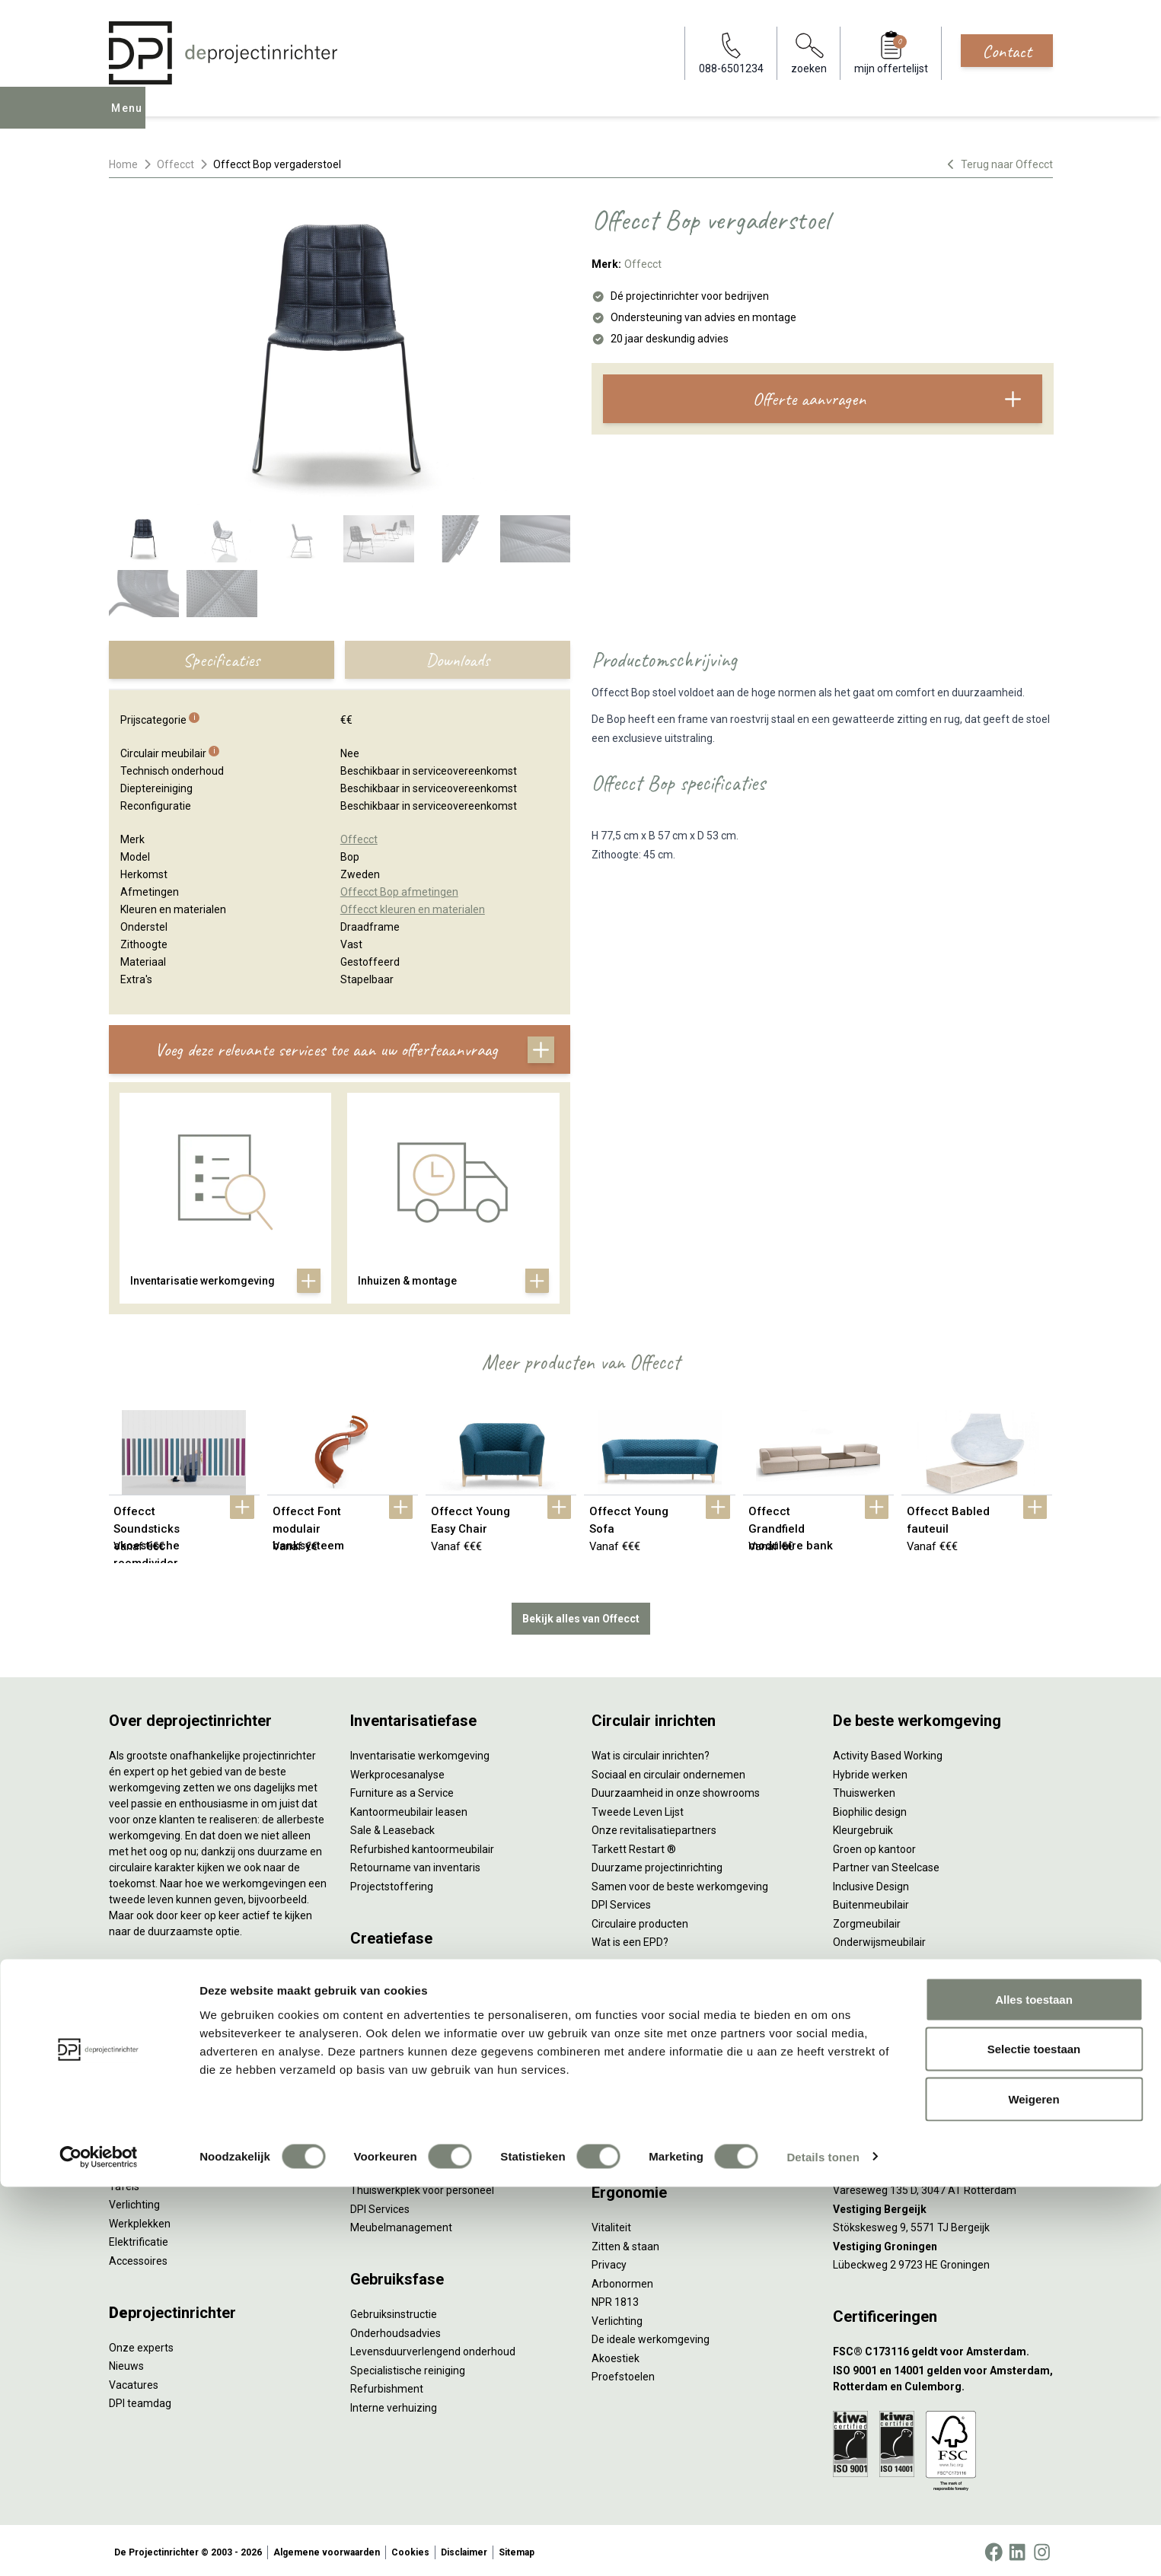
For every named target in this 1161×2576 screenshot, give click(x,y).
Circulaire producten (640, 1920)
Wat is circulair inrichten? (651, 1753)
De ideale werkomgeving (651, 2336)
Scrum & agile (625, 2119)
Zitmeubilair (138, 2108)
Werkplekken (140, 2220)
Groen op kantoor (874, 1845)
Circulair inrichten (391, 2007)
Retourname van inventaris (415, 1864)
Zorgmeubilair (867, 1920)
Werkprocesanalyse (397, 1771)
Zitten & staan (625, 2243)
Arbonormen (622, 2280)
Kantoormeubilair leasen (408, 1808)
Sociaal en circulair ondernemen (668, 1771)
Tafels (124, 2182)
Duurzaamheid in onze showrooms (676, 1790)
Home (123, 164)
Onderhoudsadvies (395, 2329)
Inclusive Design (871, 1883)
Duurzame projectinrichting (657, 1864)
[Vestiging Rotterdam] (943, 2168)
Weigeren (1033, 2488)
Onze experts (141, 2344)
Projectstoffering (150, 2071)
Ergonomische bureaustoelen (179, 2015)
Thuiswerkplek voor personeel (422, 2187)
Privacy (609, 2262)
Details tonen (822, 2545)
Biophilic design (870, 1808)
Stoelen (127, 2164)
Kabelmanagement (396, 2081)
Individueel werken (636, 2044)
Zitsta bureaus (144, 2033)
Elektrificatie (138, 2239)
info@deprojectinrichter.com (908, 2044)
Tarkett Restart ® (634, 1845)
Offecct (175, 164)
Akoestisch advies (393, 2026)
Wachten (613, 2081)
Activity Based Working (888, 1753)
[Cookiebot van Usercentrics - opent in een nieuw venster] (98, 2546)
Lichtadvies (377, 2063)
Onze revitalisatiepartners (654, 1827)
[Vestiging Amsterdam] (943, 2131)
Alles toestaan (1034, 2388)
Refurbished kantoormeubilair (422, 1845)
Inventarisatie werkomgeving (420, 1753)
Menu (130, 119)
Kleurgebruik (863, 1827)
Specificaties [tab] (221, 659)
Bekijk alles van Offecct (581, 1615)
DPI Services (380, 2205)
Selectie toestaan (1034, 2438)
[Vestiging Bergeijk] (943, 2206)
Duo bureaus (139, 2052)
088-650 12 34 (875, 2026)
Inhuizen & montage (398, 2168)
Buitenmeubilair (871, 1902)
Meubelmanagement (401, 2224)
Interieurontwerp (390, 1969)
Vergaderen (620, 2026)
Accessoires (138, 2257)
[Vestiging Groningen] (943, 2243)
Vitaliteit (611, 2224)
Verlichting (134, 2201)
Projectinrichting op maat (652, 2138)
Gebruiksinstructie (393, 2311)
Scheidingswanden (154, 2145)
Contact (1007, 51)
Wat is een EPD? (630, 1939)
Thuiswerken (864, 1790)
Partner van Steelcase (886, 1864)
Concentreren (625, 2063)
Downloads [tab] (458, 659)
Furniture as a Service (402, 1790)
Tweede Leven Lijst (638, 1808)
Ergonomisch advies (398, 2044)
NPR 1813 (615, 2299)
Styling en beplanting (400, 1988)
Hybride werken (870, 1771)
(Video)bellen (623, 2100)
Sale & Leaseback (392, 1827)
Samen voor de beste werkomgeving (680, 1883)
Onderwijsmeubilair (879, 1939)
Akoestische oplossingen (168, 2090)
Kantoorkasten (144, 2127)
